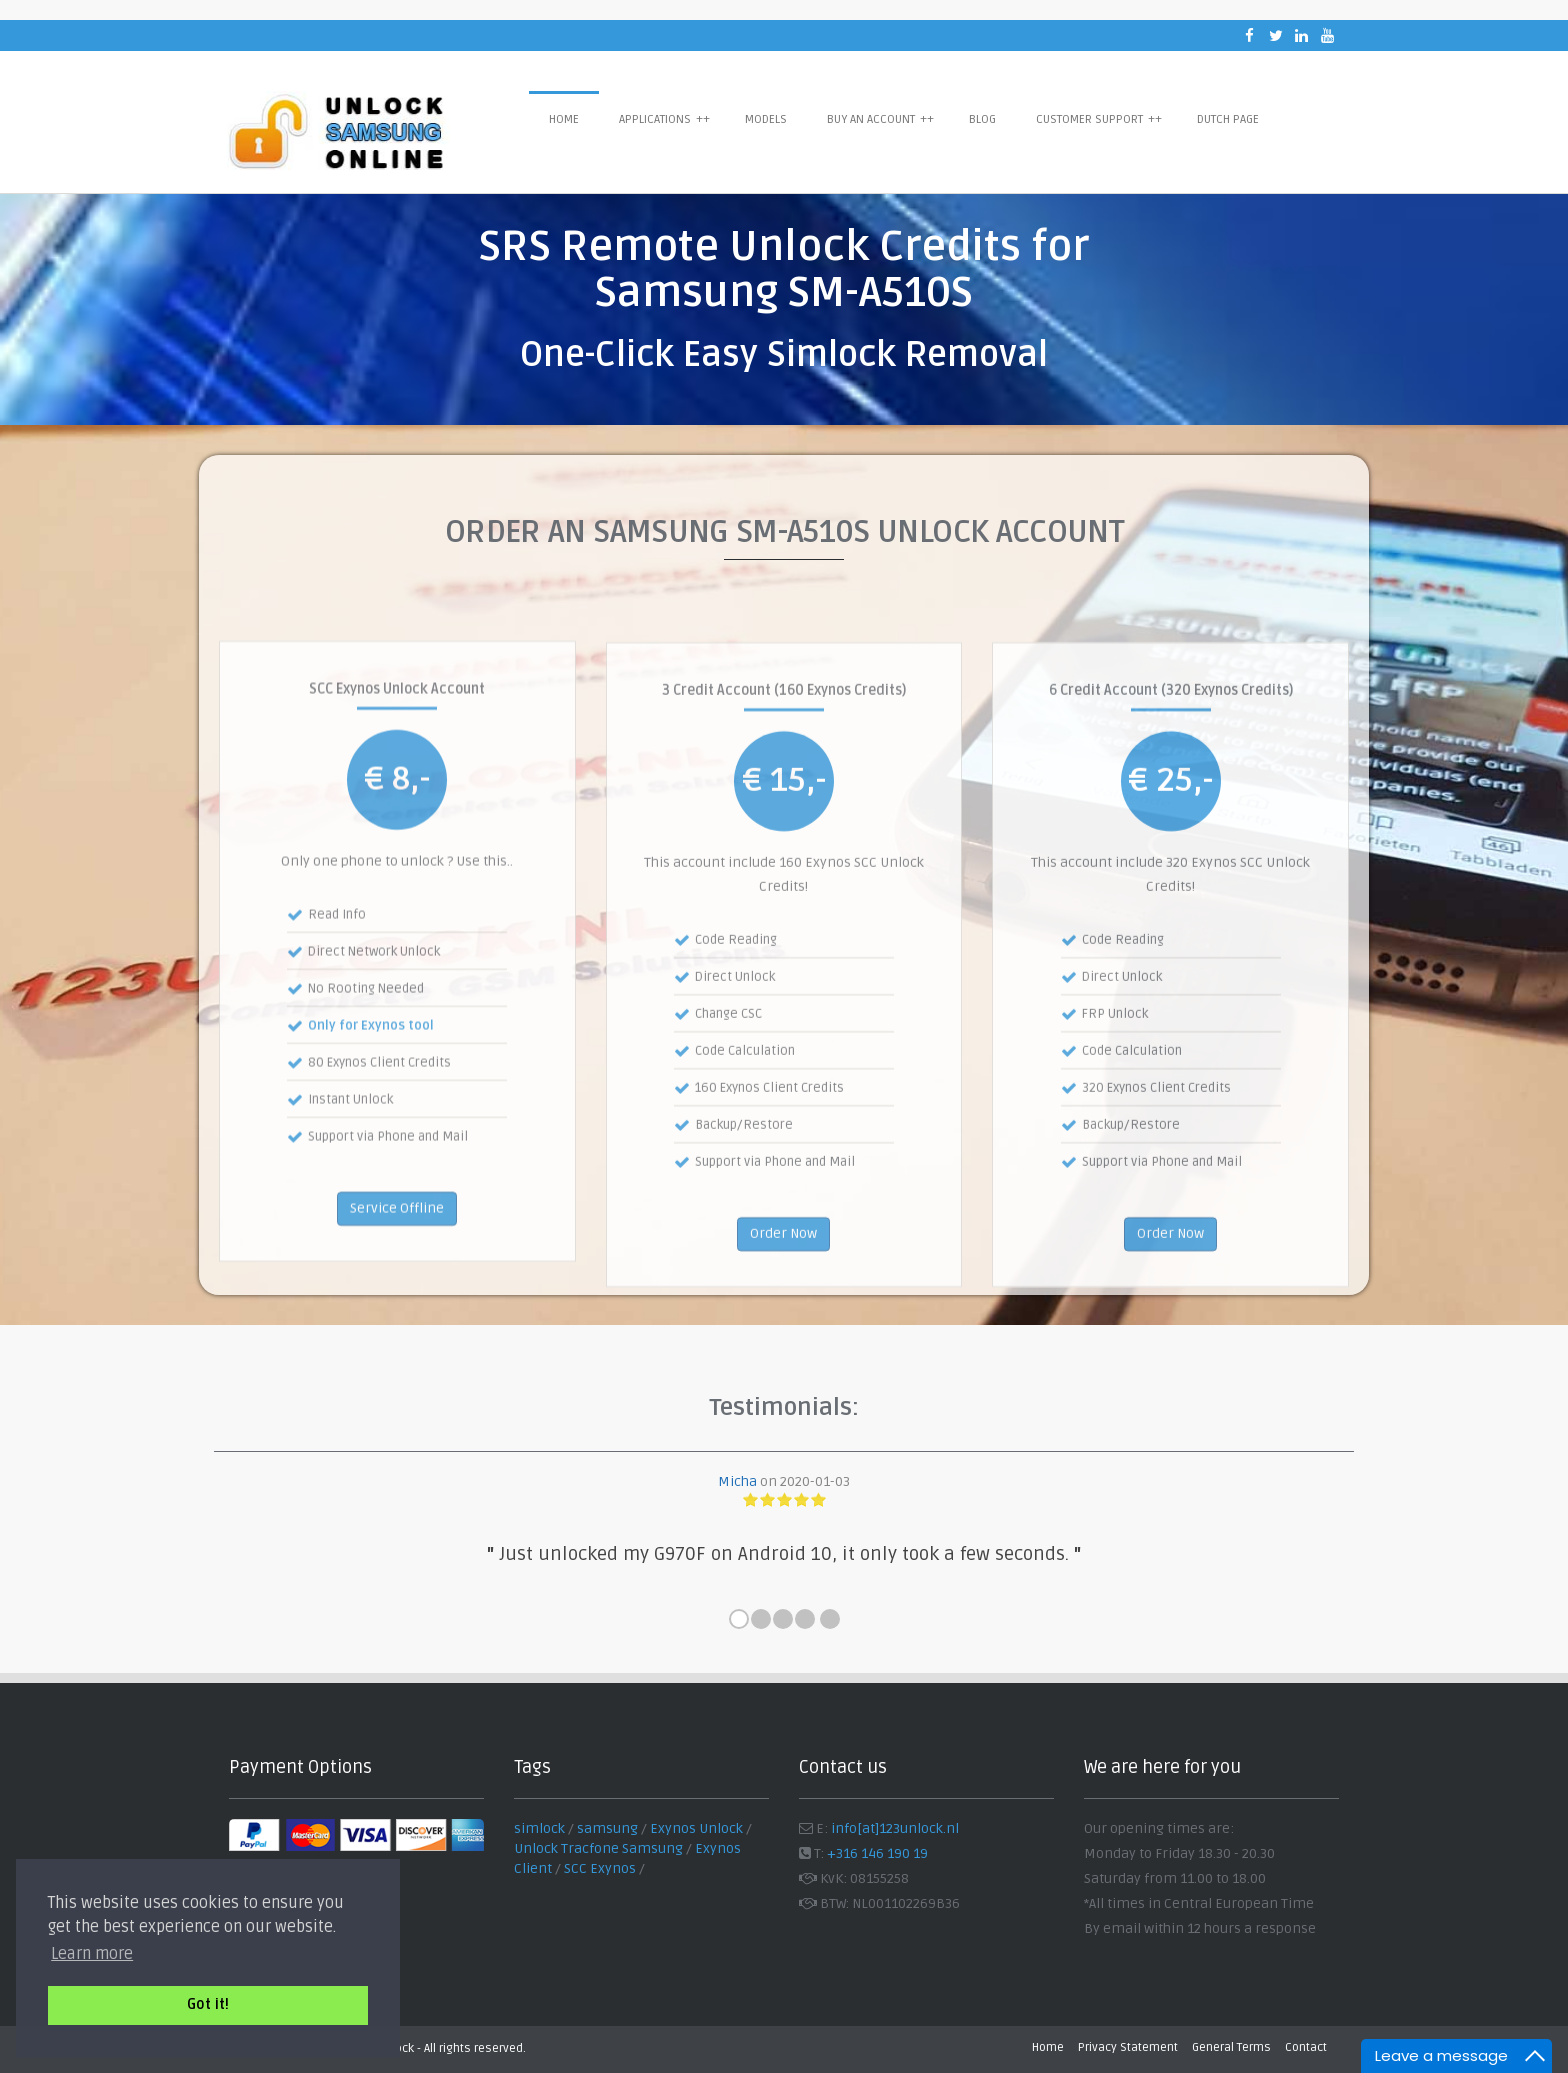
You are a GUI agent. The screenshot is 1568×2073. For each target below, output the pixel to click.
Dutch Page (1228, 119)
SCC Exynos (600, 1868)
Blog (982, 119)
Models (766, 119)
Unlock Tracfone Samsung (598, 1848)
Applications (664, 119)
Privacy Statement (1128, 2047)
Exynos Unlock (696, 1828)
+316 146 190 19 (877, 1853)
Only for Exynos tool (371, 1128)
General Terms (1231, 2047)
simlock (539, 1828)
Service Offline (397, 1309)
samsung (607, 1828)
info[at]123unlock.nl (895, 1828)
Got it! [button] (208, 2004)
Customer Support (1099, 119)
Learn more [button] (92, 1954)
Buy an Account (880, 119)
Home (564, 119)
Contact (1306, 2047)
